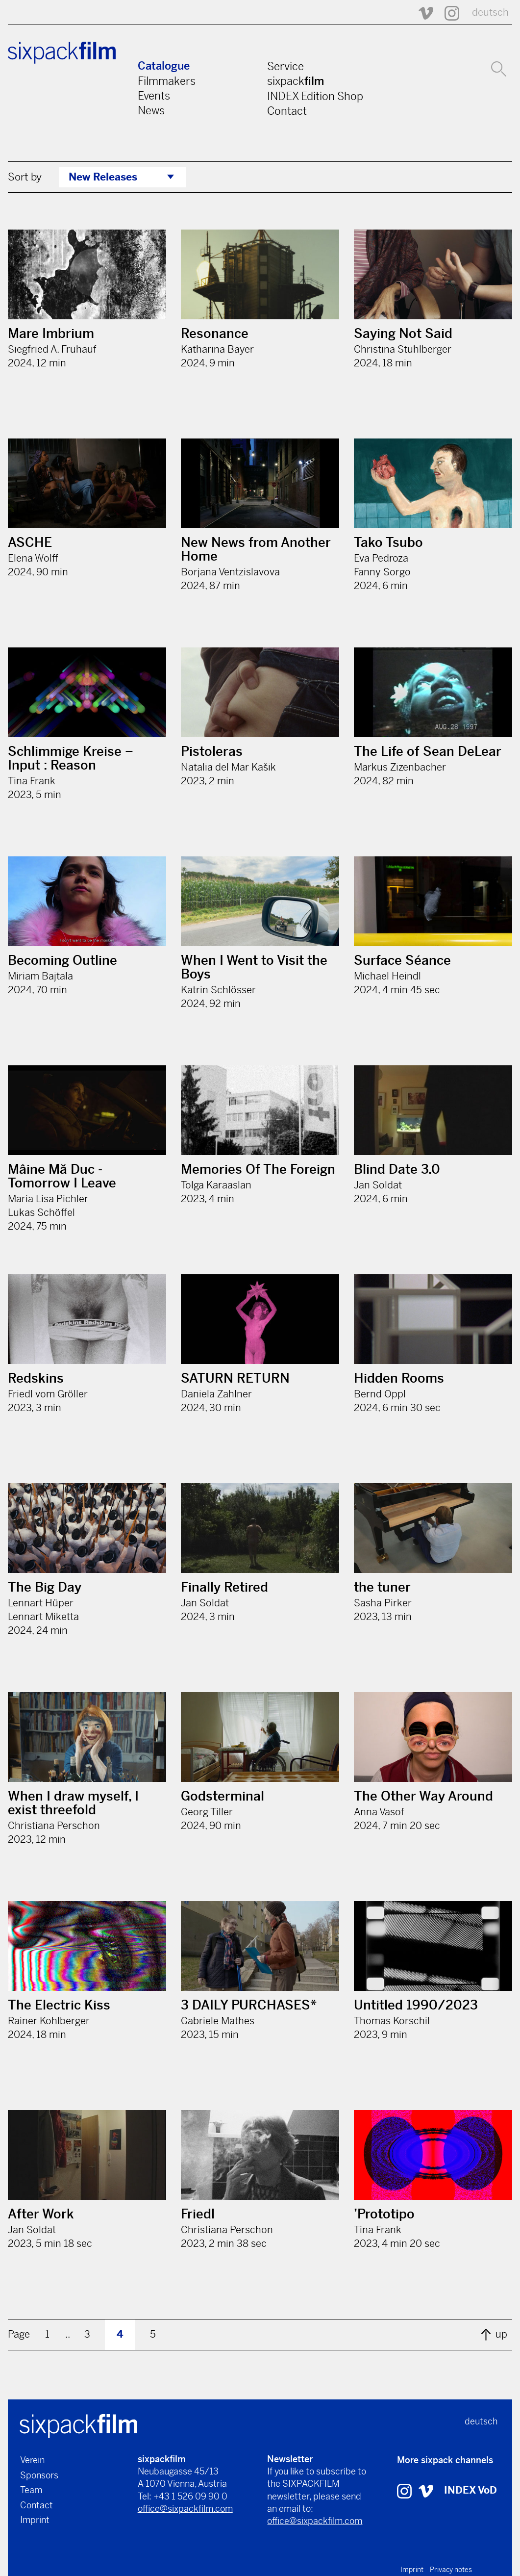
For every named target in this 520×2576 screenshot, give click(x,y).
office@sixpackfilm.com (185, 2508)
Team (31, 2490)
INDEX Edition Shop (315, 96)
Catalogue (164, 66)
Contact (287, 111)
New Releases (103, 177)
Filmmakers (167, 81)
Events (154, 96)
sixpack (295, 81)
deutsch (490, 12)
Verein (32, 2460)
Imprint (35, 2519)
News (151, 110)
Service (285, 66)
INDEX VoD (470, 2490)
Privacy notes (451, 2569)
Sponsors (39, 2475)
